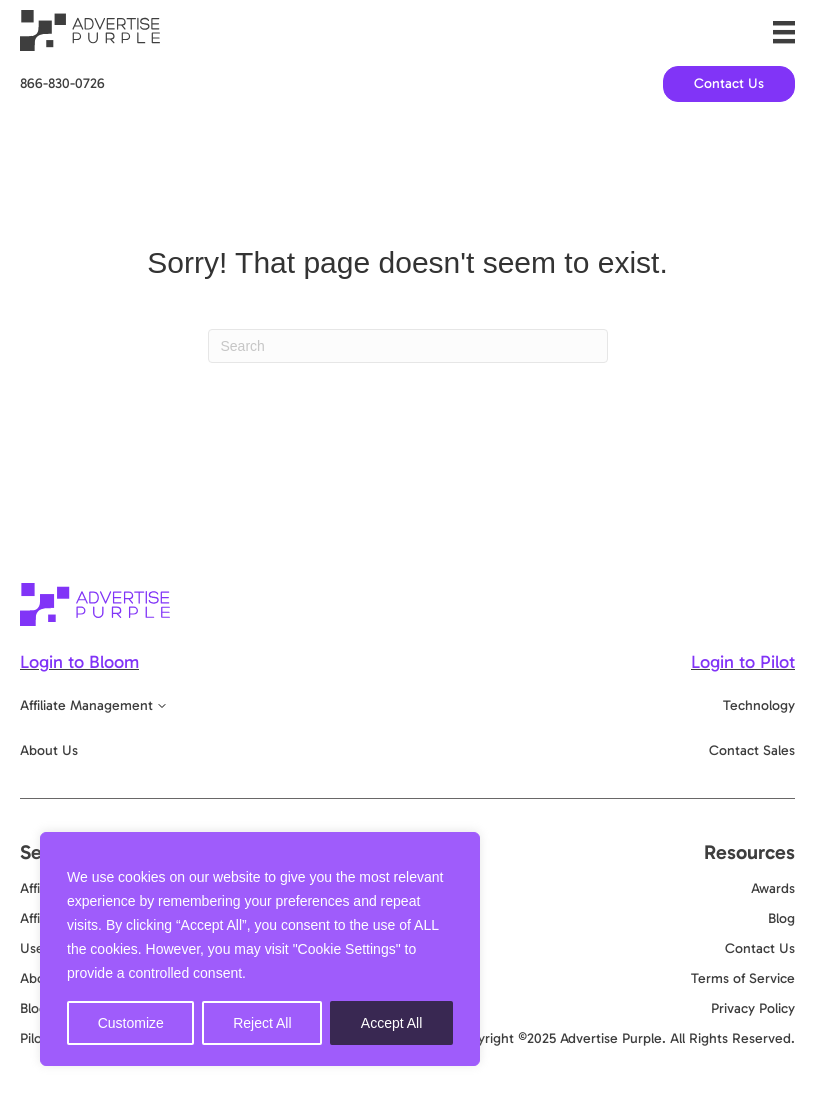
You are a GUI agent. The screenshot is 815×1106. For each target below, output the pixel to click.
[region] (260, 949)
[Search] (408, 346)
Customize (131, 1023)
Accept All (391, 1023)
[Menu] (784, 32)
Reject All (262, 1023)
